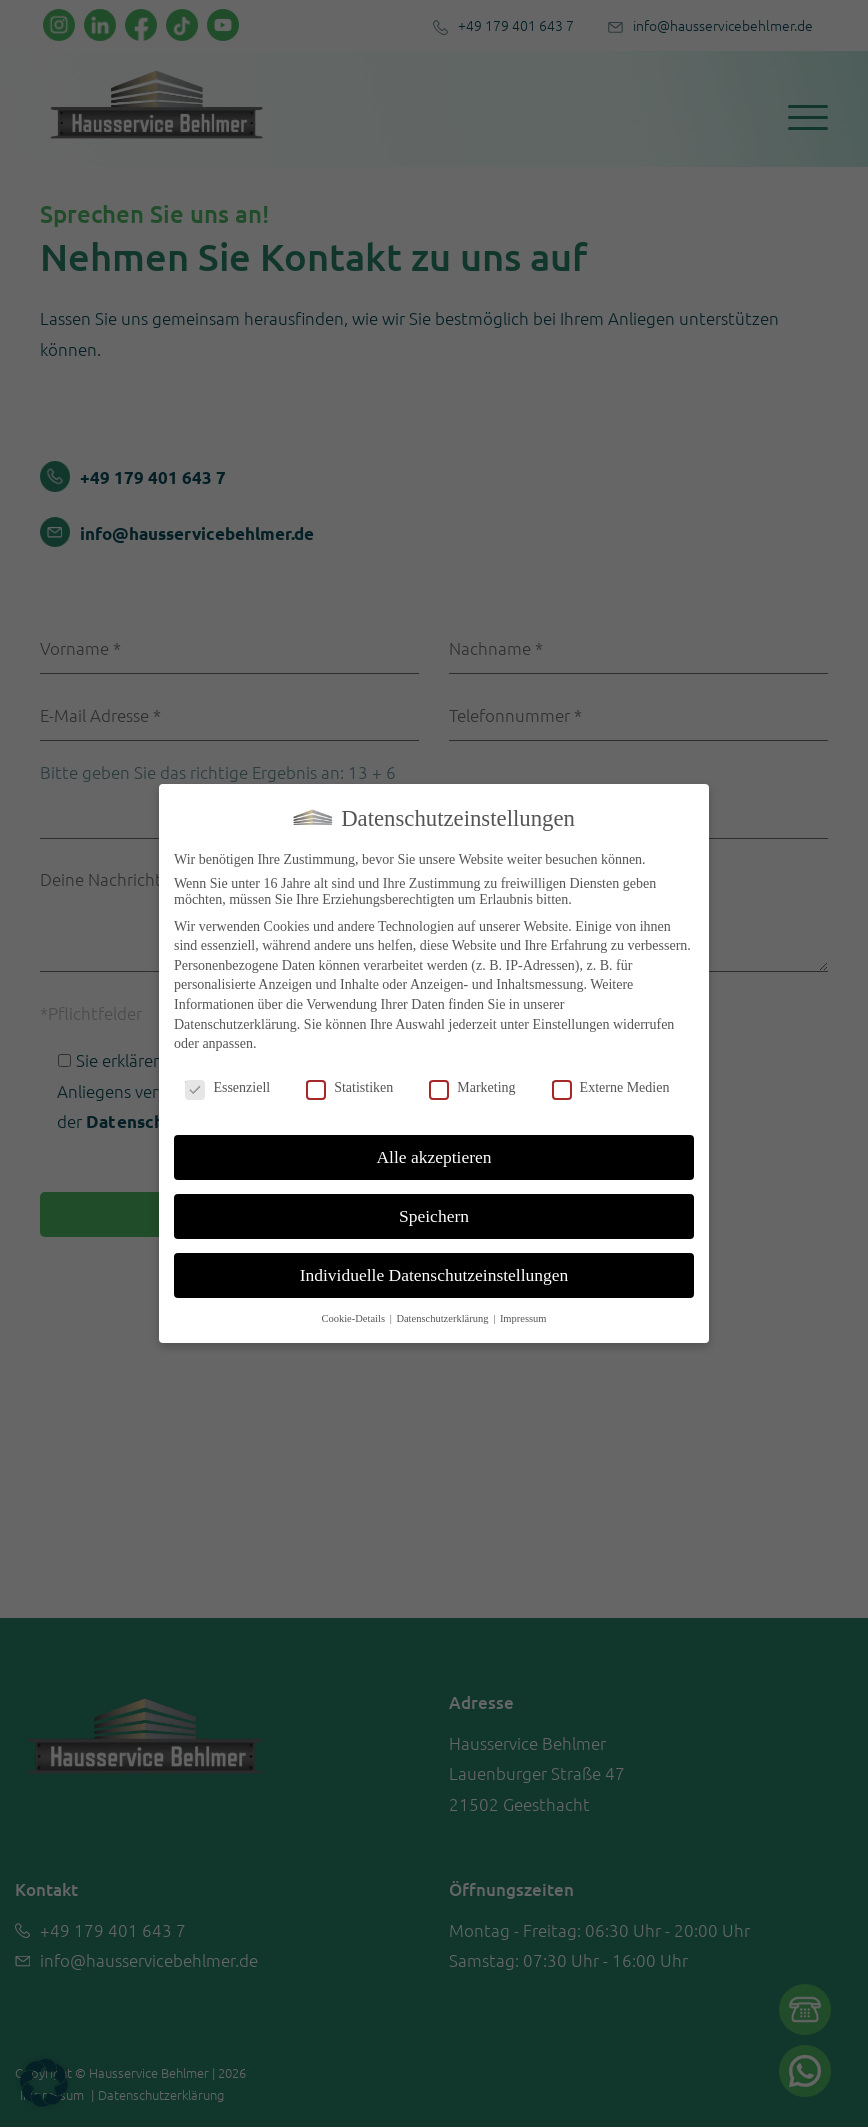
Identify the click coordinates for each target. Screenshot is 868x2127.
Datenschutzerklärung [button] (443, 1318)
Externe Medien (611, 1088)
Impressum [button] (523, 1318)
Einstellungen (570, 1024)
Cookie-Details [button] (354, 1318)
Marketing (472, 1088)
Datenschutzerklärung (235, 1024)
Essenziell (227, 1088)
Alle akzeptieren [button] (433, 1157)
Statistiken (349, 1088)
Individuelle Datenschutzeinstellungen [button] (434, 1275)
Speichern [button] (434, 1216)
